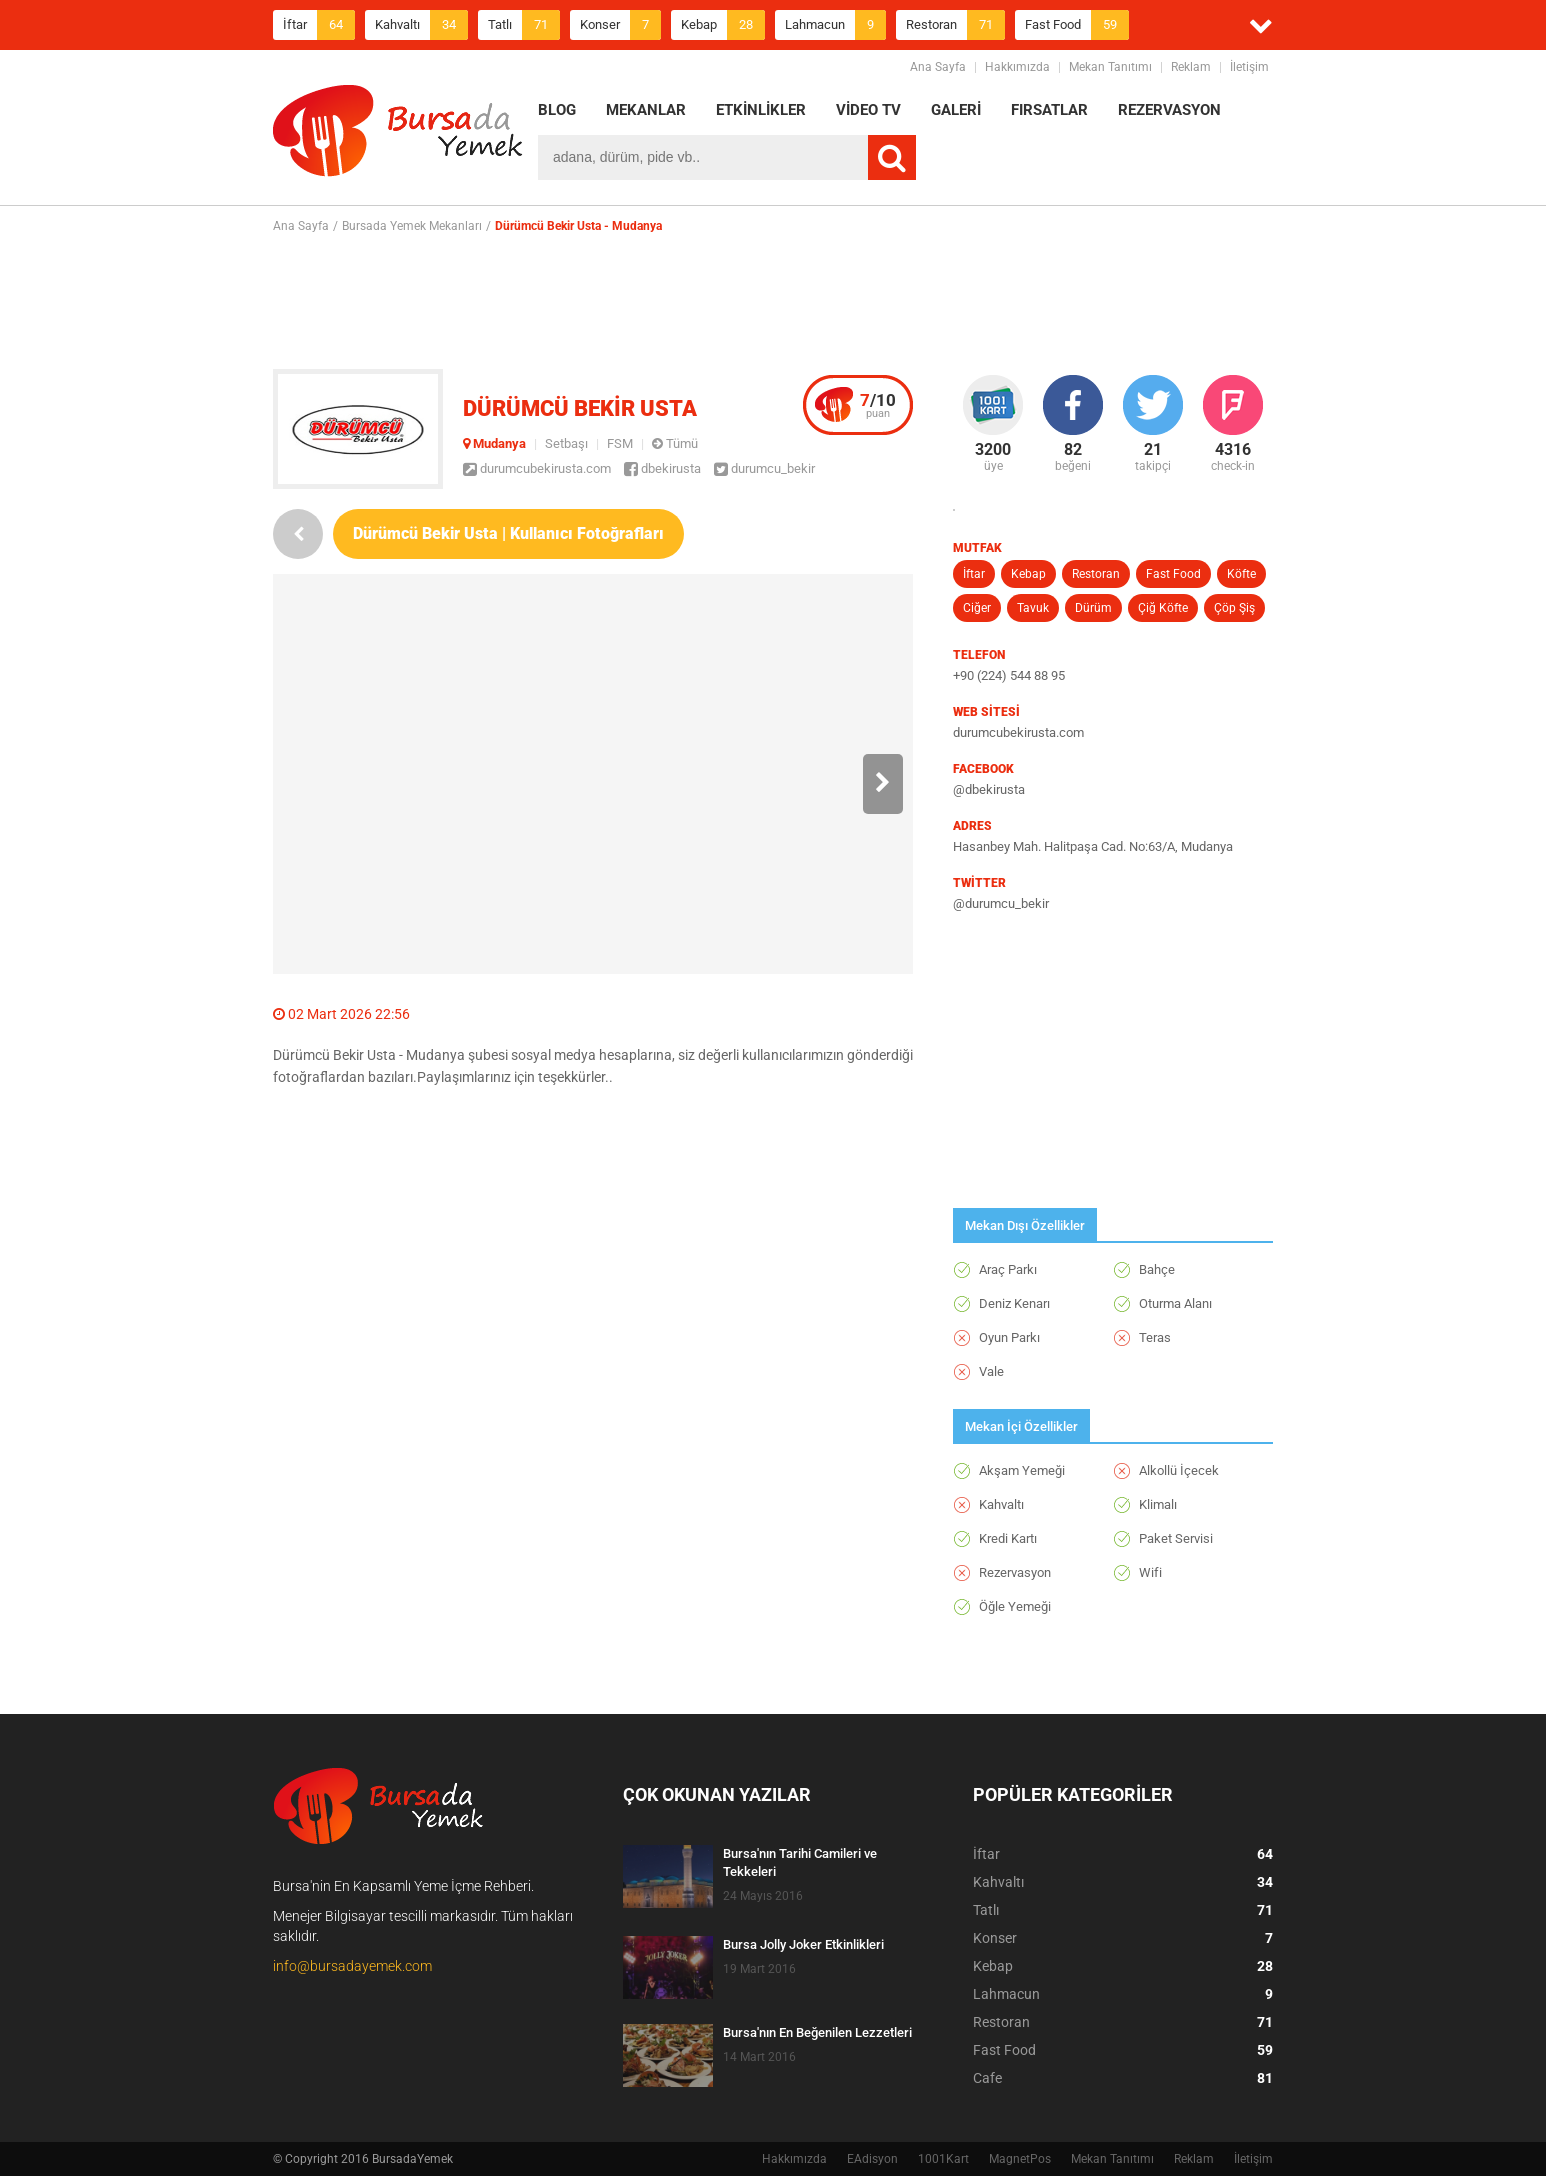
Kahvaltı (421, 25)
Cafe (1123, 2078)
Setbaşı (566, 443)
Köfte (1241, 574)
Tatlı (524, 25)
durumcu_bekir (764, 468)
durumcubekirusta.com (537, 468)
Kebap (723, 25)
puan (878, 405)
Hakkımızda (1017, 67)
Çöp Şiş (1234, 608)
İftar (319, 25)
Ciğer (977, 608)
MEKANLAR (646, 110)
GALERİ (956, 110)
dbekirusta (662, 468)
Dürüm (1093, 608)
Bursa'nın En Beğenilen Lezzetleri (817, 2032)
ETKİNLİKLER (761, 110)
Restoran (955, 25)
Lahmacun (835, 25)
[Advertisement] (773, 301)
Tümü (675, 443)
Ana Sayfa (938, 67)
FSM (620, 443)
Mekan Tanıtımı (1110, 67)
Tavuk (1033, 608)
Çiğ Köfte (1163, 608)
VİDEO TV (868, 110)
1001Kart (943, 2159)
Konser (620, 25)
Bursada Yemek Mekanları (412, 226)
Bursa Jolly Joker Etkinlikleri (803, 1944)
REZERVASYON (1169, 110)
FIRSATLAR (1049, 110)
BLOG (557, 110)
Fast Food (1077, 25)
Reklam (1191, 67)
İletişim (1249, 67)
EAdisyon (872, 2159)
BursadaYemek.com (398, 135)
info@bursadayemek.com (352, 1966)
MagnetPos (1020, 2159)
